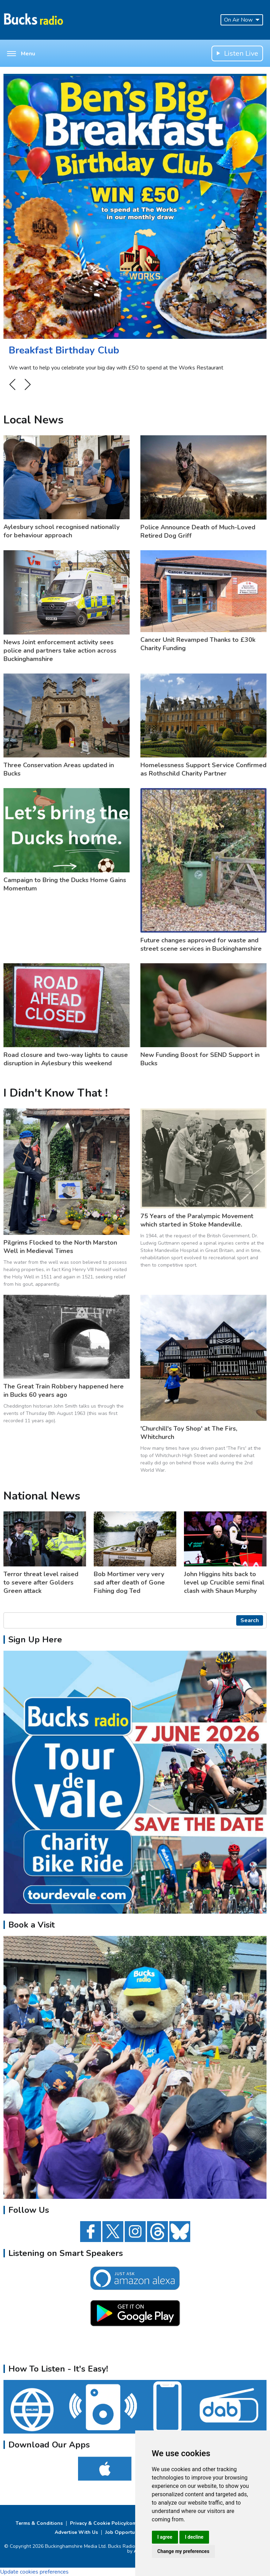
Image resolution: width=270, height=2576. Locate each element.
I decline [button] (194, 2537)
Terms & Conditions (39, 2523)
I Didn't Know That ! (55, 1092)
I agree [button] (164, 2537)
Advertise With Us (76, 2532)
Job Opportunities (126, 2532)
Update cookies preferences (34, 2572)
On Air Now (242, 20)
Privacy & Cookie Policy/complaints (111, 2523)
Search (249, 1620)
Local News (33, 419)
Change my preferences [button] (183, 2551)
